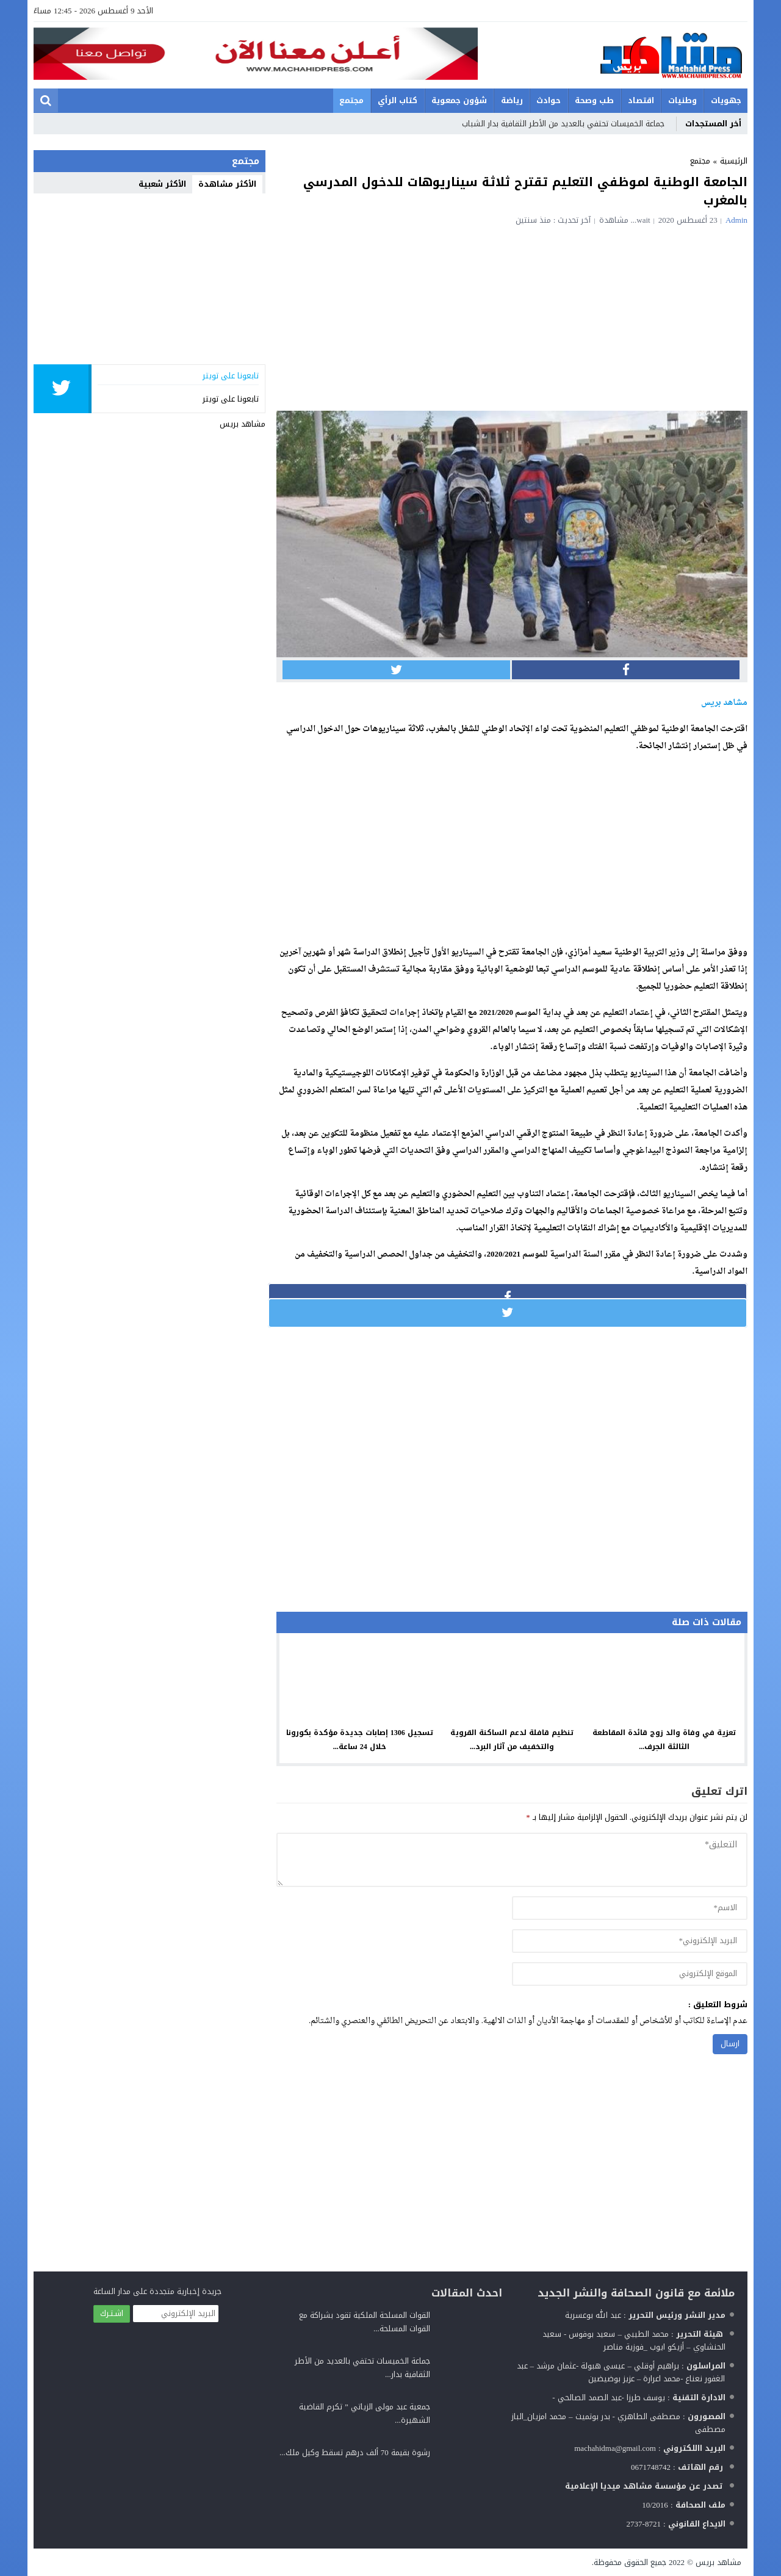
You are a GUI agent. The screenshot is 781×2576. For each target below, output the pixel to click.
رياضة (512, 100)
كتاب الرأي (397, 100)
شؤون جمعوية (459, 100)
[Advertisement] (511, 316)
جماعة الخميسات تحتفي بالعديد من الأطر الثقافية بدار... (362, 2367)
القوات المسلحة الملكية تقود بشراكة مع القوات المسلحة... (364, 2321)
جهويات (726, 100)
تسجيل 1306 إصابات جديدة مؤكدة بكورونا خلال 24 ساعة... (359, 1739)
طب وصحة (594, 100)
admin (736, 220)
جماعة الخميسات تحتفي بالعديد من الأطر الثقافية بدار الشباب (563, 123)
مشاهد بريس (242, 423)
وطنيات (682, 100)
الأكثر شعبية (162, 184)
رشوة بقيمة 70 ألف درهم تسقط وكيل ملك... (354, 2452)
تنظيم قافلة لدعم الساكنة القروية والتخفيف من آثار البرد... (512, 1739)
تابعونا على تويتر (231, 398)
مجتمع (351, 100)
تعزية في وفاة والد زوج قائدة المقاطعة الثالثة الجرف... (664, 1739)
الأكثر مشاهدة (227, 184)
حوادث (548, 100)
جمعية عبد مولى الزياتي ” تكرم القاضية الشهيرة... (364, 2413)
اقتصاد (641, 100)
